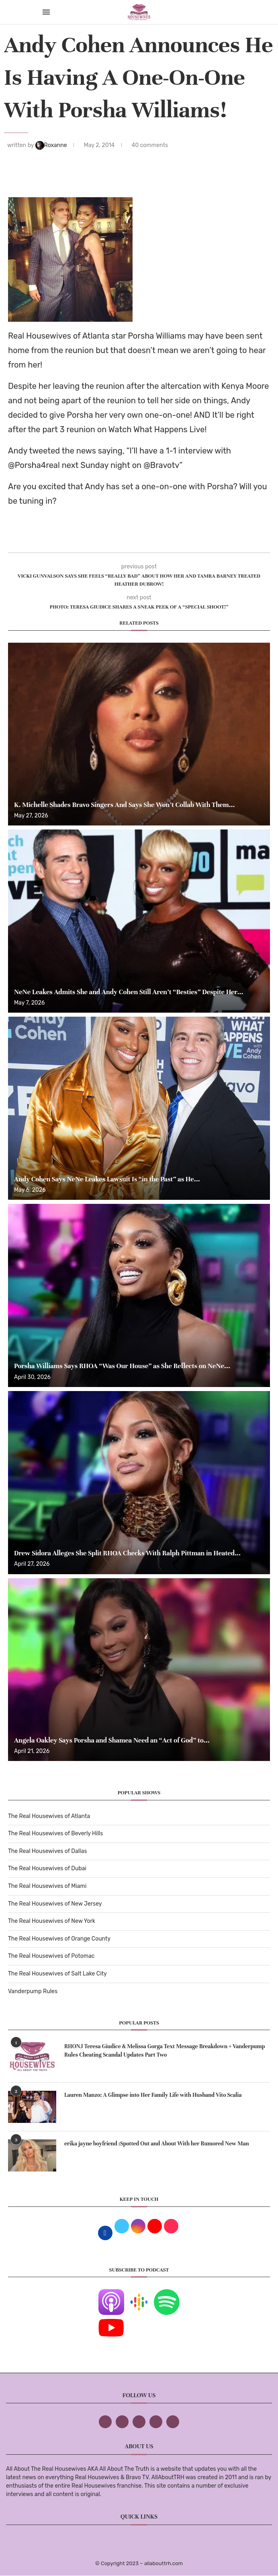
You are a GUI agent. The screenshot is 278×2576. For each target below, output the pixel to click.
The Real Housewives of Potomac (51, 1956)
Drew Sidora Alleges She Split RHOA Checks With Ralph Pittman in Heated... (127, 1553)
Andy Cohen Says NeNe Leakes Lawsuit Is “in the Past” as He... (107, 1179)
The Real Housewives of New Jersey (55, 1903)
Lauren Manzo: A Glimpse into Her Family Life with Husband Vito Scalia (153, 2095)
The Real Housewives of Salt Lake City (57, 1973)
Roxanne (51, 145)
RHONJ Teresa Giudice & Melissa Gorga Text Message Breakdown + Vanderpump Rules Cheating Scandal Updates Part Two (164, 2050)
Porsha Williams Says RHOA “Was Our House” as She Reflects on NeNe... (122, 1366)
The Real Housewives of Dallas (47, 1851)
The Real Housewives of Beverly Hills (55, 1833)
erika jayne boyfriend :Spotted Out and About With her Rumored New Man (156, 2143)
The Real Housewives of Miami (47, 1886)
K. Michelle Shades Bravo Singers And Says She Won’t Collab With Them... (124, 805)
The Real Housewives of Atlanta (49, 1816)
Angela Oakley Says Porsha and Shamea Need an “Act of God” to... (112, 1740)
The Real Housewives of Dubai (47, 1868)
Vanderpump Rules (32, 1991)
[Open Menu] (46, 12)
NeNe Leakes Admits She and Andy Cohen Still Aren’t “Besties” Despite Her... (128, 992)
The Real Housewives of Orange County (59, 1938)
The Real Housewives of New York (51, 1921)
